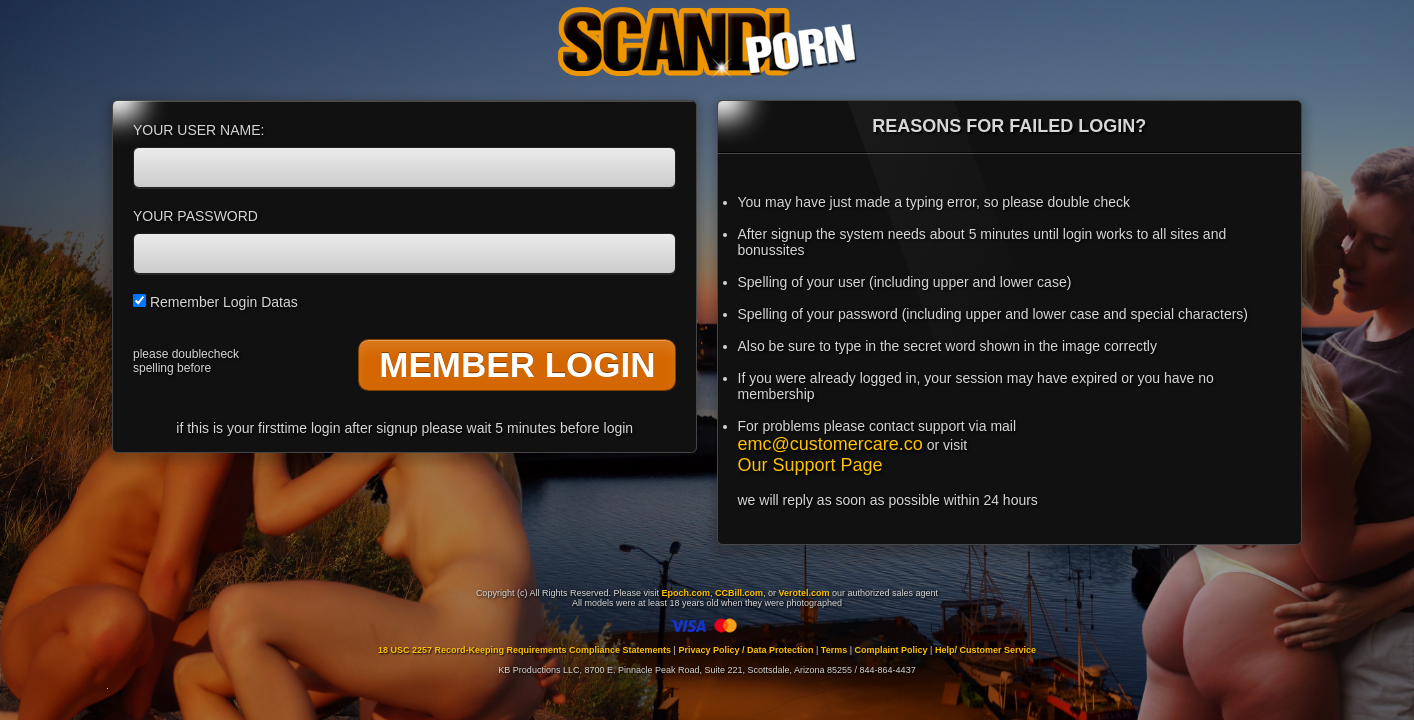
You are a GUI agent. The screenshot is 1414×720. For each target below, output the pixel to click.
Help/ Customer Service (985, 650)
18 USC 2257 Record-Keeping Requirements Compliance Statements (524, 650)
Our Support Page (810, 465)
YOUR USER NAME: (198, 130)
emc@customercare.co (830, 444)
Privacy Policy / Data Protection (745, 650)
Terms (834, 650)
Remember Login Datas (215, 302)
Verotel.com (804, 593)
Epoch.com (685, 593)
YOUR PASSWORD (195, 216)
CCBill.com (739, 593)
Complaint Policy (891, 650)
